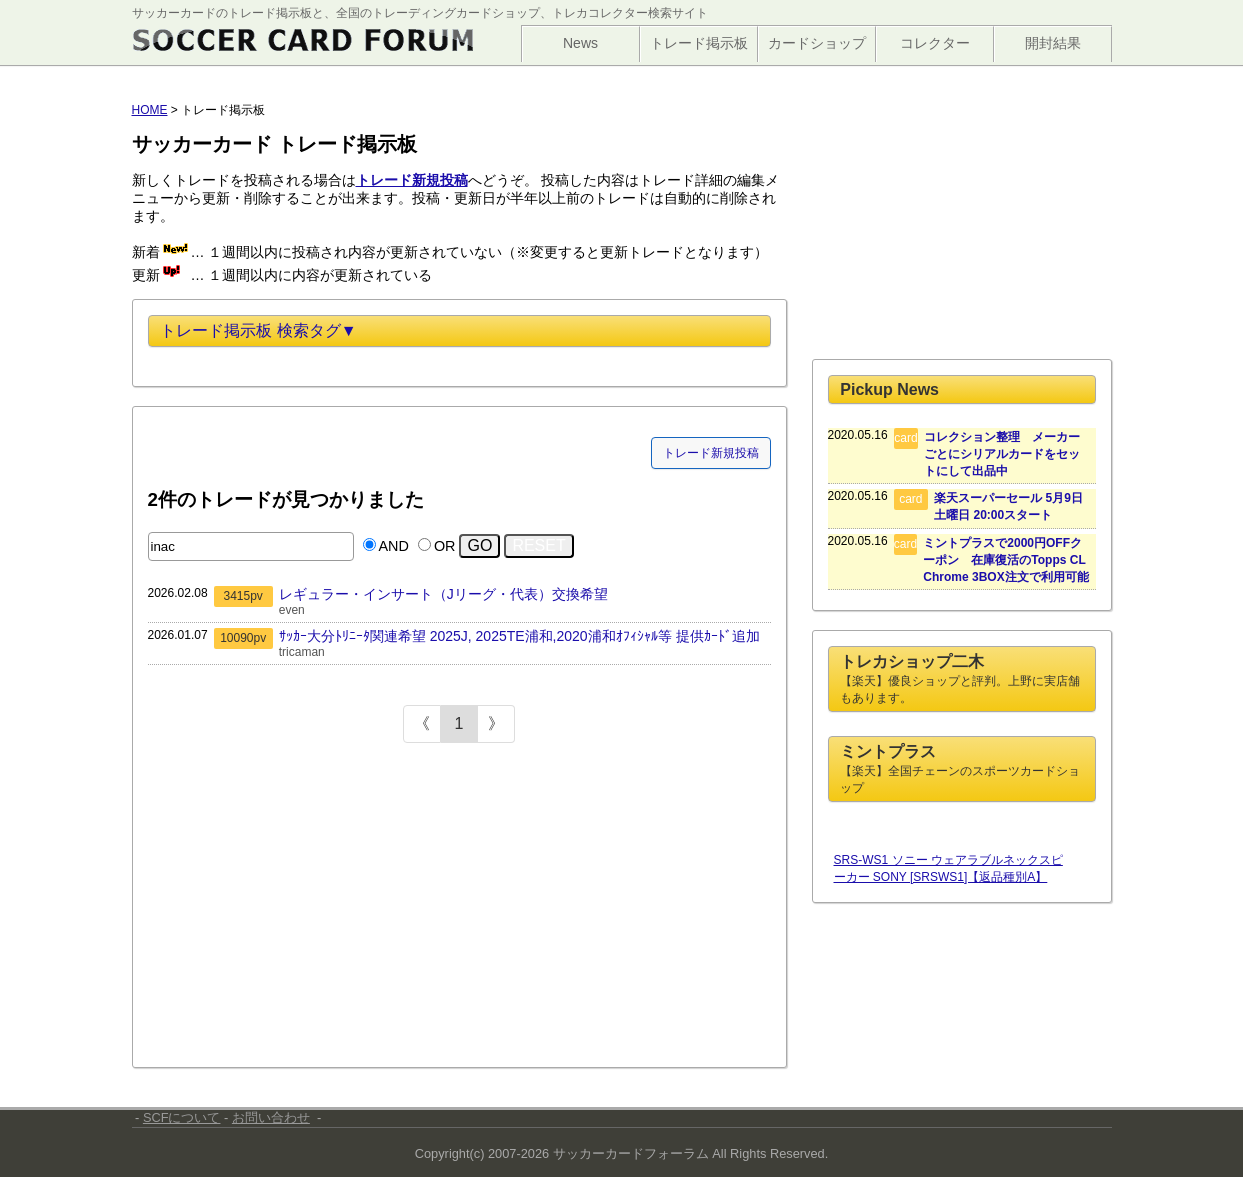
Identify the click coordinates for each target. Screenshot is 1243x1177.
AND (394, 546)
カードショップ (817, 43)
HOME (150, 110)
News (580, 43)
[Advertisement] (298, 908)
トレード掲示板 (699, 43)
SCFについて (182, 1117)
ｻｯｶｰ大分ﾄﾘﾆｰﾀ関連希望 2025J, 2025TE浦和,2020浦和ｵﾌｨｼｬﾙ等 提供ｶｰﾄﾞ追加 (519, 636)
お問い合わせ (271, 1117)
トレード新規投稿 (711, 453)
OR (445, 546)
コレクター (935, 43)
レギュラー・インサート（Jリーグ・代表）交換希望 (443, 594)
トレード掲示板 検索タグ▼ (258, 330)
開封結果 (1053, 43)
